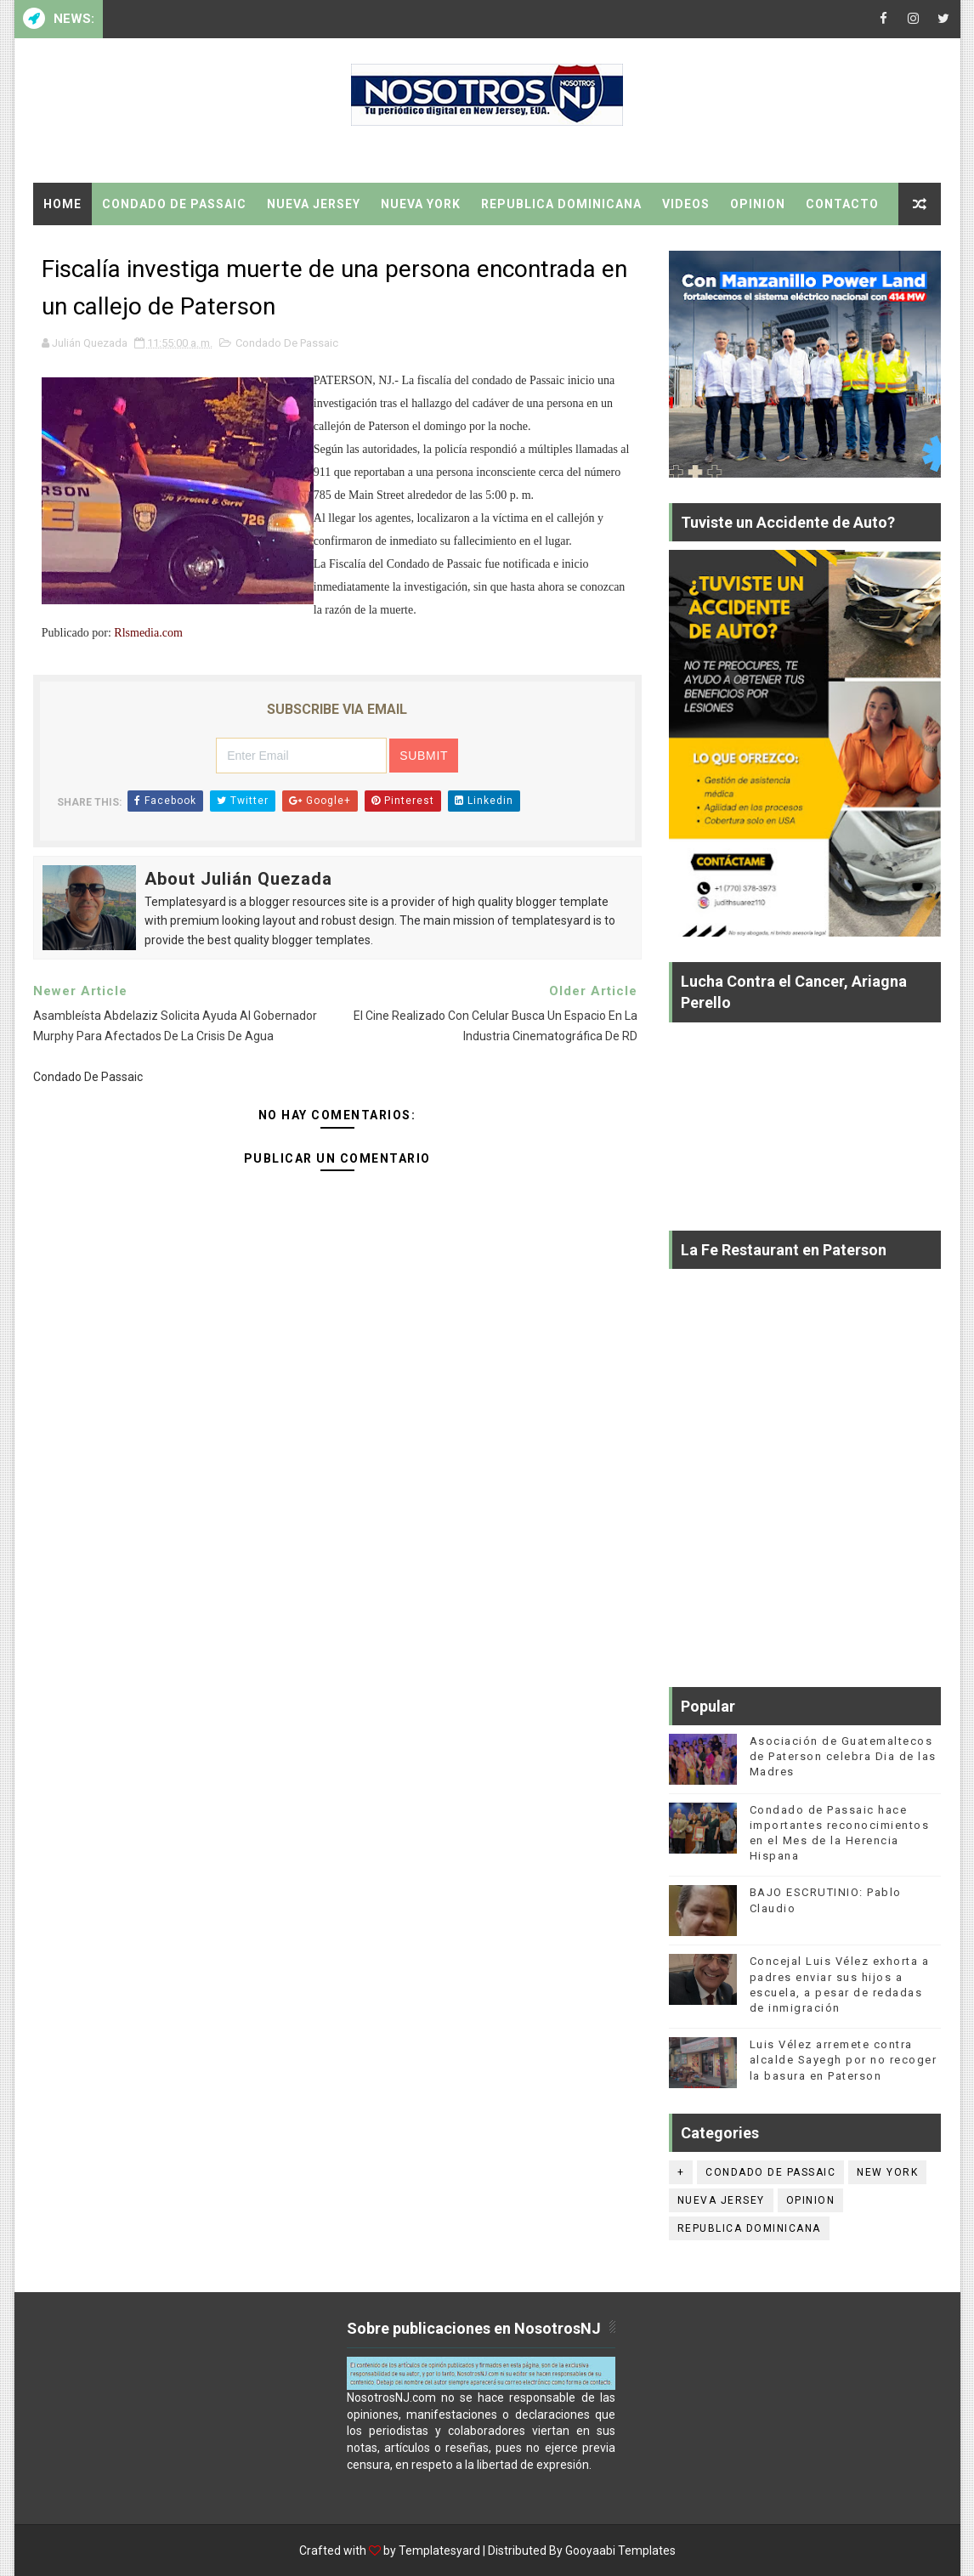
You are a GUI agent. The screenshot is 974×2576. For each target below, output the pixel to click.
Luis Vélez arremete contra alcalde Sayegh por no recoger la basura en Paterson (843, 2059)
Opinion (757, 204)
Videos (686, 204)
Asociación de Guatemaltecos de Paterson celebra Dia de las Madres (843, 1756)
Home (62, 204)
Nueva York (421, 204)
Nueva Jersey (313, 204)
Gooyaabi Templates (620, 2550)
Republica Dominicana (561, 204)
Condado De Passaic (174, 204)
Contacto (842, 204)
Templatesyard (439, 2550)
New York (887, 2172)
